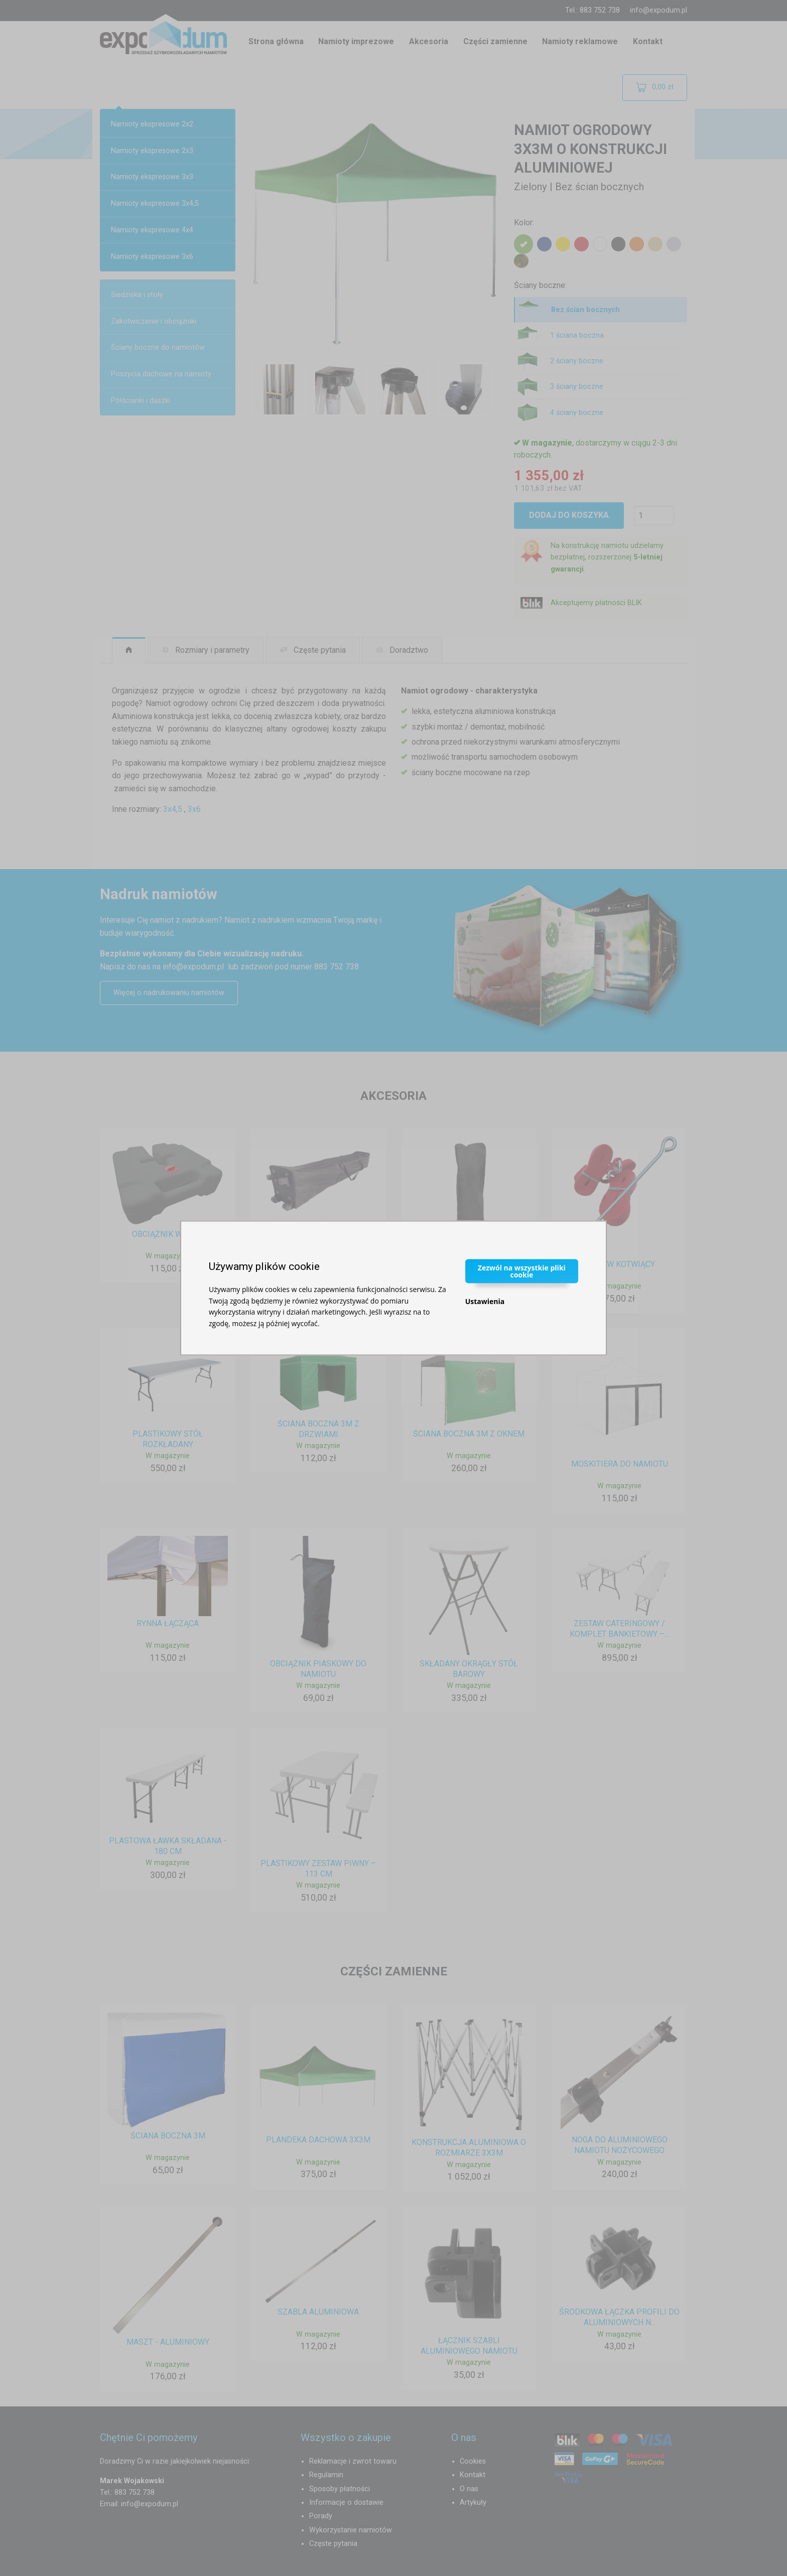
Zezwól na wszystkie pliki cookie (522, 1271)
